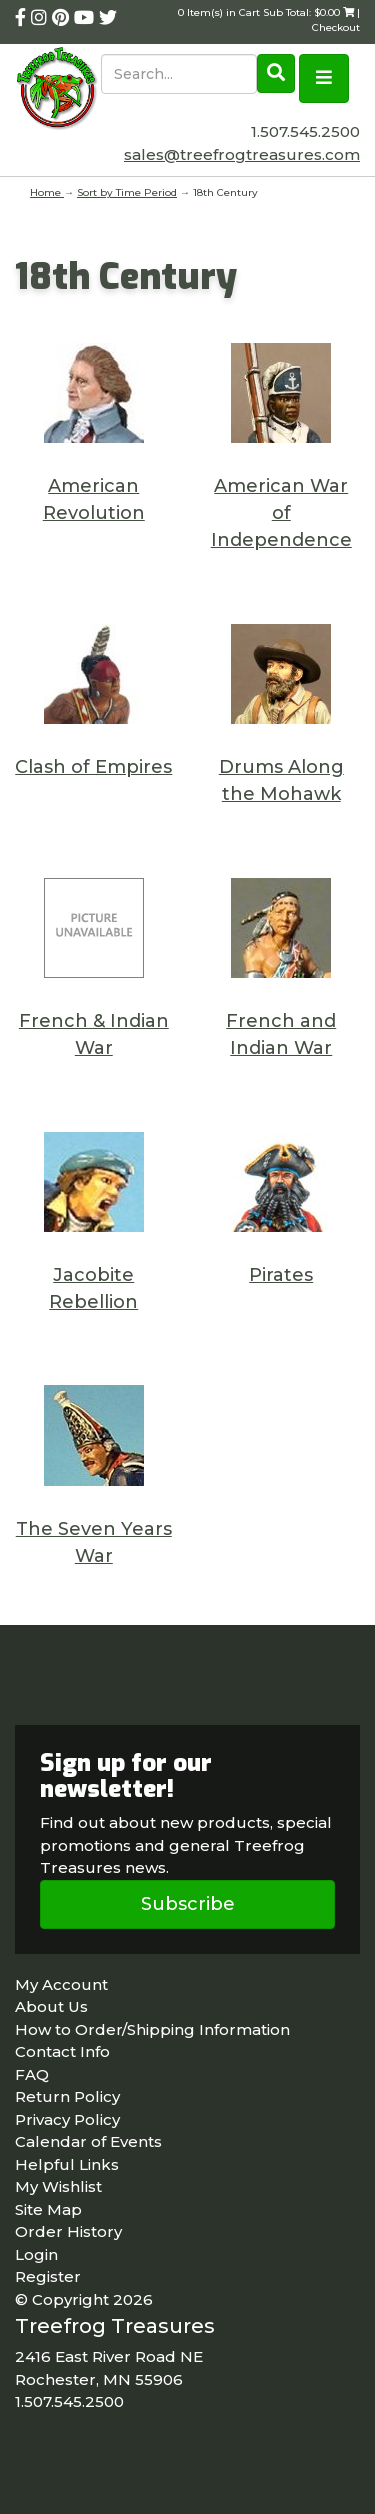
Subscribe (188, 1904)
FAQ (32, 2074)
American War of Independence (281, 513)
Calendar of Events (88, 2141)
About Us (51, 2006)
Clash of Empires (93, 767)
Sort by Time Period (127, 192)
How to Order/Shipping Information (152, 2029)
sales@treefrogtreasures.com (242, 154)
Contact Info (62, 2051)
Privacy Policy (67, 2119)
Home (47, 192)
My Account (61, 1984)
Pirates (281, 1275)
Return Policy (67, 2096)
